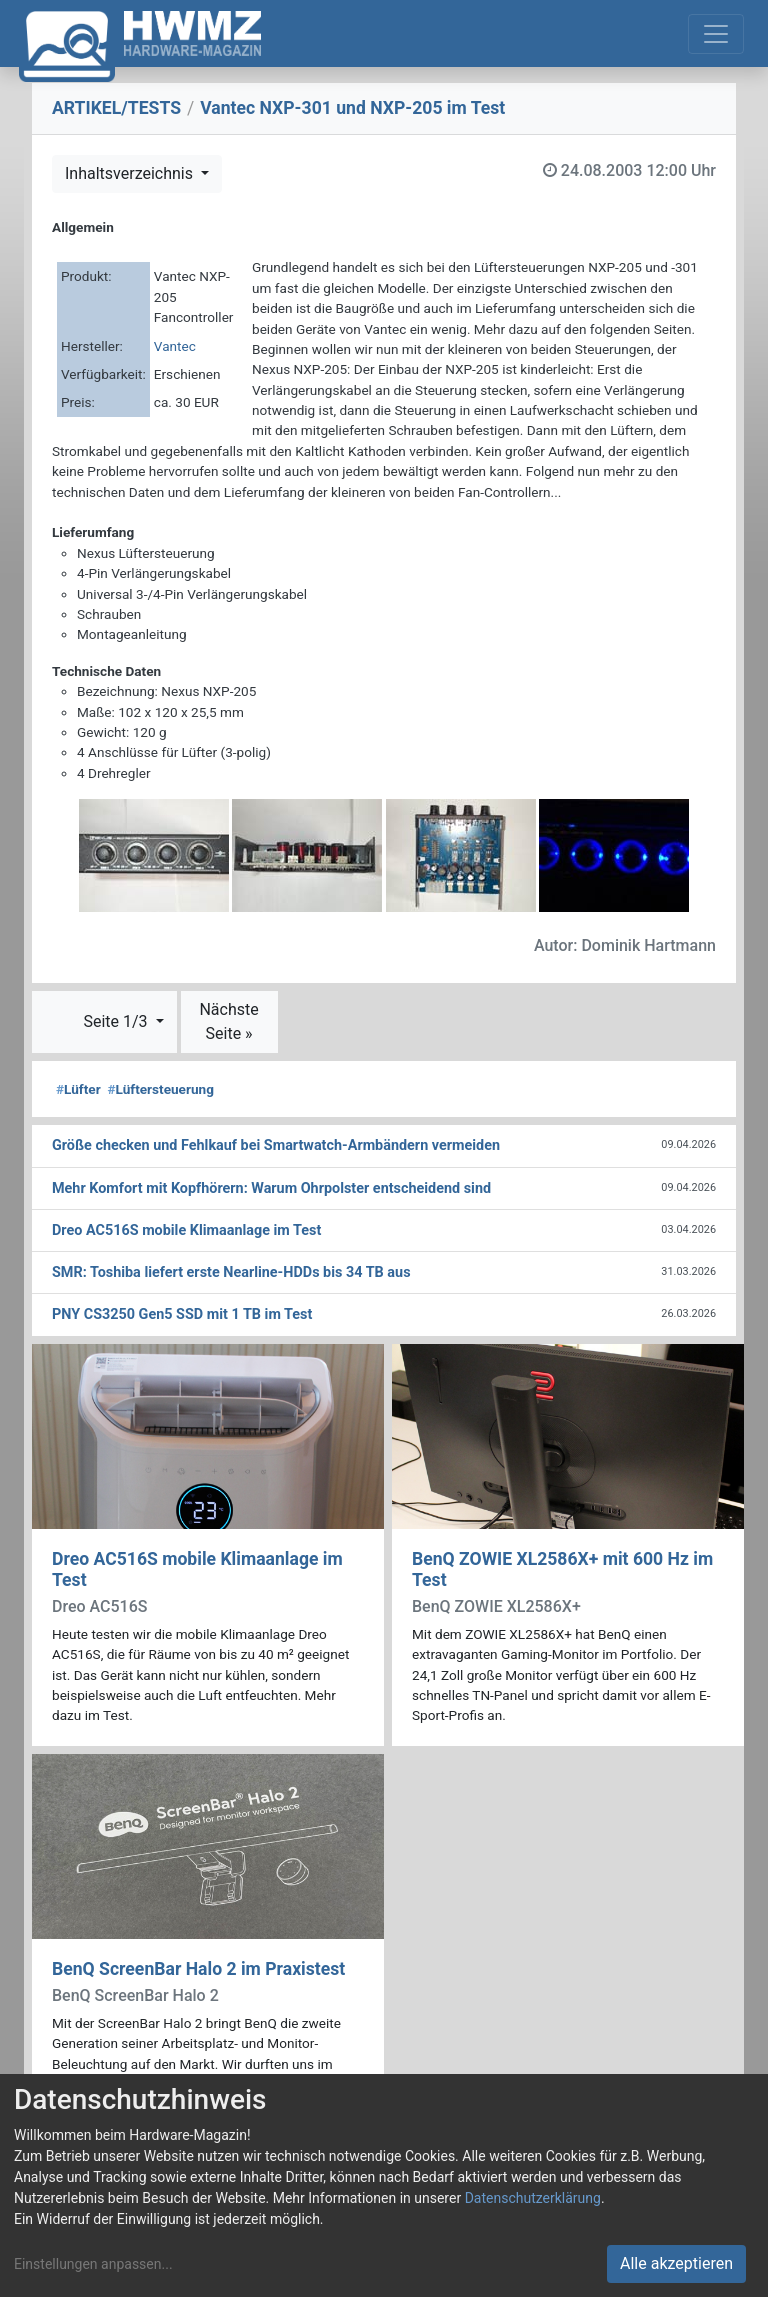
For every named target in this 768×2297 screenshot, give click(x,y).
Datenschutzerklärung (533, 2198)
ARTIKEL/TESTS (116, 108)
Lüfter (78, 1089)
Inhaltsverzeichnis (131, 173)
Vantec (175, 346)
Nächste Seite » (228, 1021)
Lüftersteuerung (160, 1089)
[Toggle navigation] (716, 34)
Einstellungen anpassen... (93, 2264)
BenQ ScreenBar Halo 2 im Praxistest (198, 1969)
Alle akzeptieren (676, 2263)
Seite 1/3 (117, 1021)
